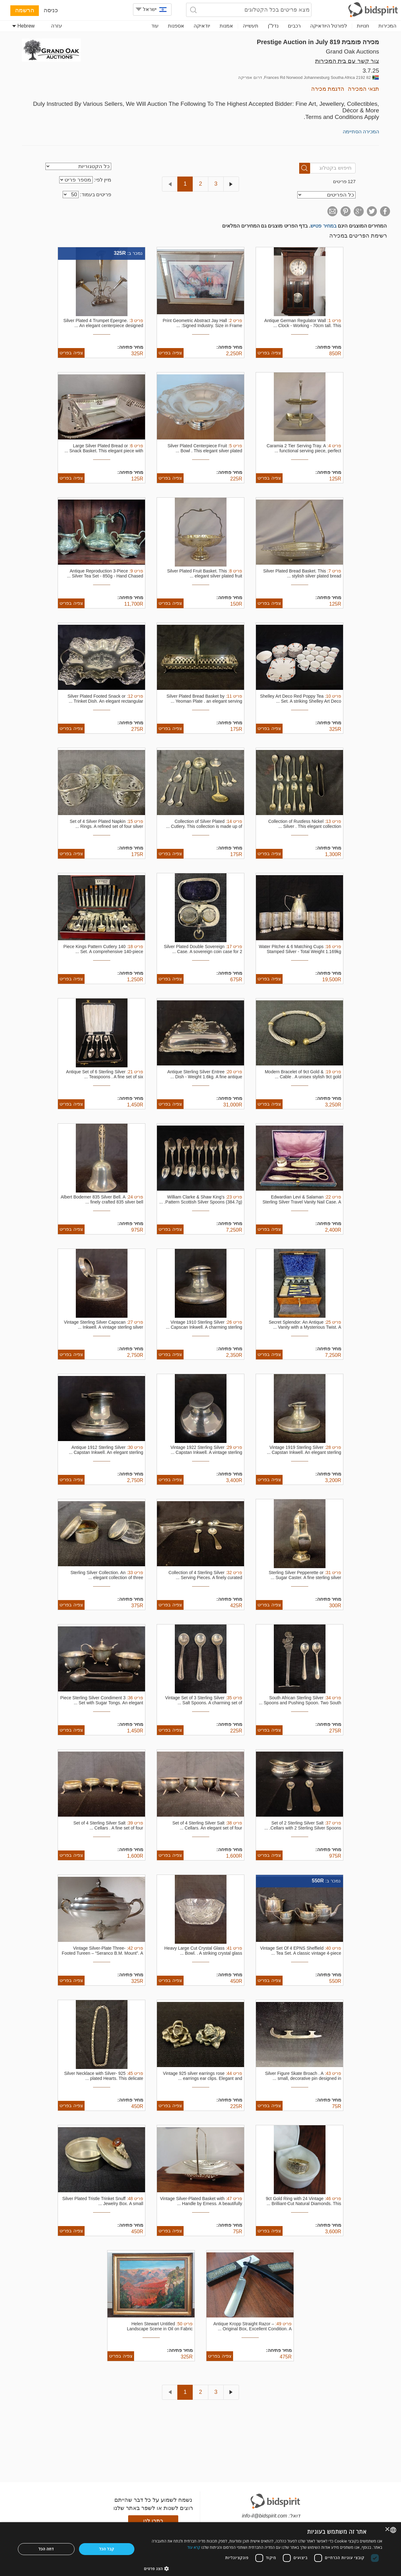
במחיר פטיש (323, 225)
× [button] (387, 2529)
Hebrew (23, 25)
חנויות (363, 25)
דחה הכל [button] (46, 2549)
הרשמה (24, 10)
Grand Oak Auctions (352, 51)
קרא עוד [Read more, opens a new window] (193, 2547)
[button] (263, 2568)
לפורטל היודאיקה (328, 25)
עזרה (56, 25)
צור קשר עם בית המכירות (347, 61)
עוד (155, 25)
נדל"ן (273, 25)
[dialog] (200, 2549)
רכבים (294, 25)
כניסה (51, 10)
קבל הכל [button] (106, 2549)
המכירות (387, 25)
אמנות (226, 25)
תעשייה (250, 25)
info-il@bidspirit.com (264, 2515)
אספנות (176, 25)
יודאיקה (202, 25)
